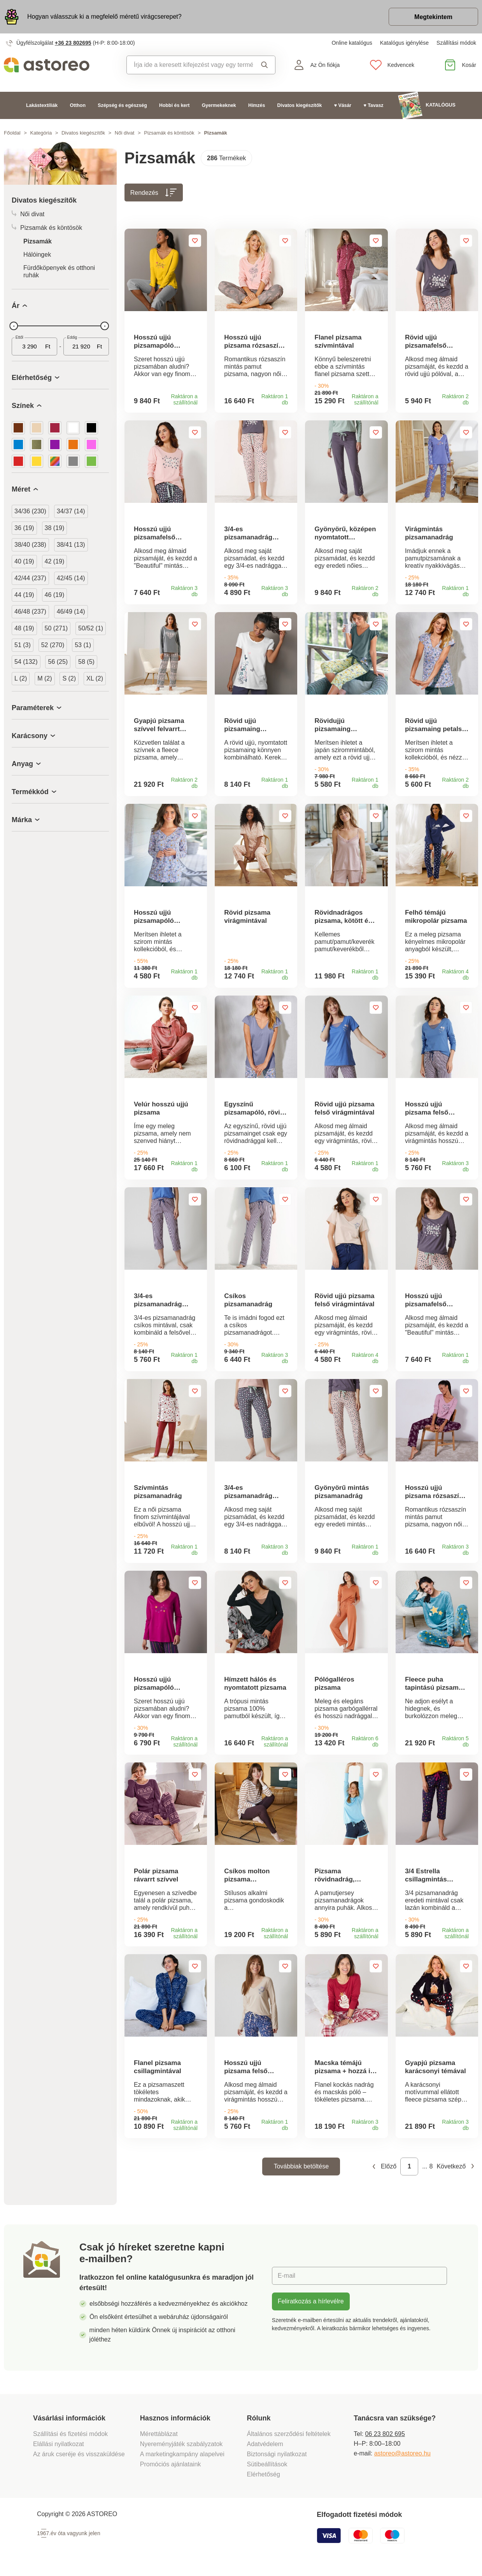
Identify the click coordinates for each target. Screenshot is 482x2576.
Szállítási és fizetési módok (71, 2439)
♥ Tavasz (373, 105)
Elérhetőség (263, 2479)
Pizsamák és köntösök (169, 133)
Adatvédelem (265, 2449)
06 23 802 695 (385, 2439)
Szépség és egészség (122, 105)
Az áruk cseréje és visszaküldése (79, 2459)
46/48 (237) (30, 611)
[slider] (14, 326)
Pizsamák (37, 241)
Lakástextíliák (42, 105)
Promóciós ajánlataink (170, 2469)
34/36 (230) (30, 511)
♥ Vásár (343, 105)
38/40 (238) (30, 544)
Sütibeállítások (267, 2469)
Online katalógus (351, 43)
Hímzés (256, 105)
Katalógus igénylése (404, 43)
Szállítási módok (456, 43)
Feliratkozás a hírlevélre (311, 2306)
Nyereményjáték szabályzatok (181, 2449)
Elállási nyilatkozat (58, 2449)
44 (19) (24, 595)
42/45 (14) (71, 578)
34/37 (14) (71, 511)
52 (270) (53, 645)
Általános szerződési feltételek (289, 2439)
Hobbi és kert (174, 105)
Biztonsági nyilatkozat (277, 2459)
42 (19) (55, 561)
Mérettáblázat (159, 2439)
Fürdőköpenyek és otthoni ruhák (59, 271)
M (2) (44, 678)
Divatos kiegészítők (299, 105)
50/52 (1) (90, 628)
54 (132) (26, 661)
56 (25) (58, 661)
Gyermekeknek (219, 105)
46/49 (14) (71, 611)
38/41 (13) (71, 544)
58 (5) (86, 661)
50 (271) (56, 628)
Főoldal (12, 133)
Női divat (125, 133)
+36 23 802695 (73, 43)
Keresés (264, 64)
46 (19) (55, 595)
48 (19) (24, 628)
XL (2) (94, 678)
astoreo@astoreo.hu (402, 2458)
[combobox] (190, 65)
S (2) (69, 678)
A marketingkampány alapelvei (182, 2459)
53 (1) (83, 645)
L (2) (20, 678)
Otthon (78, 105)
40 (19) (24, 561)
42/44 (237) (30, 578)
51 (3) (22, 645)
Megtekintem (433, 17)
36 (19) (24, 528)
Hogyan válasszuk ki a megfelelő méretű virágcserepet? (104, 16)
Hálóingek (37, 254)
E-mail (286, 2280)
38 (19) (55, 528)
